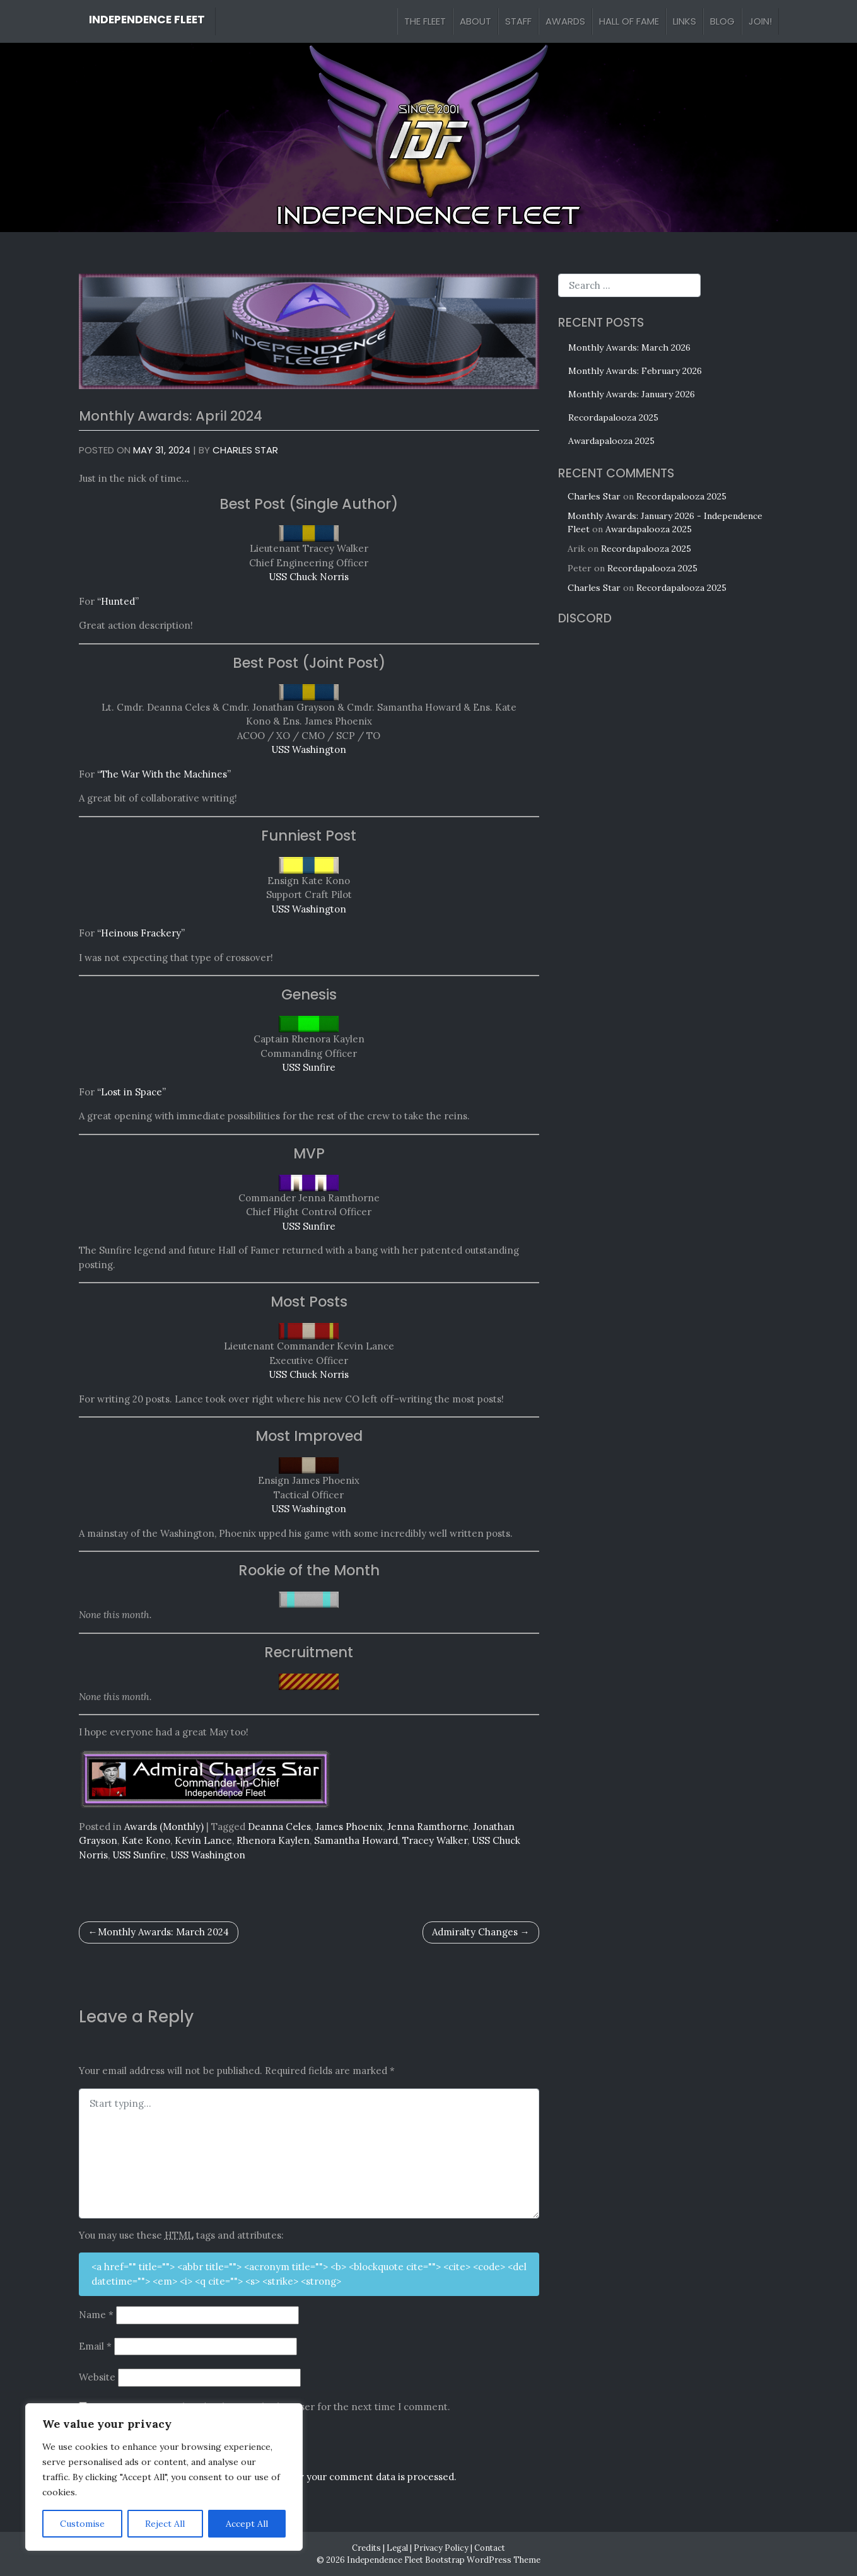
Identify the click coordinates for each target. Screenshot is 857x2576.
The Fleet (425, 21)
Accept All (247, 2523)
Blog (722, 21)
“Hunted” (118, 601)
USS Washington (308, 749)
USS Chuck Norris (309, 577)
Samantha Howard (356, 1840)
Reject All (165, 2523)
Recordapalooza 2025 (613, 417)
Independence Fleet (147, 19)
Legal (397, 2548)
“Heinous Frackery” (141, 933)
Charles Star (245, 450)
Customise (82, 2523)
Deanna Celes (279, 1827)
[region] (164, 2477)
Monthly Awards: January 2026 (631, 394)
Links (684, 21)
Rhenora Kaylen (273, 1840)
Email (95, 2346)
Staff (518, 21)
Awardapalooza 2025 (611, 440)
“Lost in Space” (131, 1092)
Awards (565, 21)
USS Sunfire (308, 1067)
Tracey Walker (434, 1840)
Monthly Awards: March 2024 (163, 1932)
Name (96, 2315)
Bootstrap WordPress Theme (482, 2560)
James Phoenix (349, 1827)
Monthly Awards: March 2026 (629, 347)
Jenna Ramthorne (428, 1827)
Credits (366, 2548)
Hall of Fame (629, 21)
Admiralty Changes (475, 1932)
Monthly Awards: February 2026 (635, 370)
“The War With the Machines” (164, 774)
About (475, 21)
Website (97, 2377)
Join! (760, 21)
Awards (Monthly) (164, 1827)
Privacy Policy (441, 2548)
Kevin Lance (203, 1840)
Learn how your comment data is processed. (356, 2477)
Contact (489, 2548)
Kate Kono (146, 1840)
